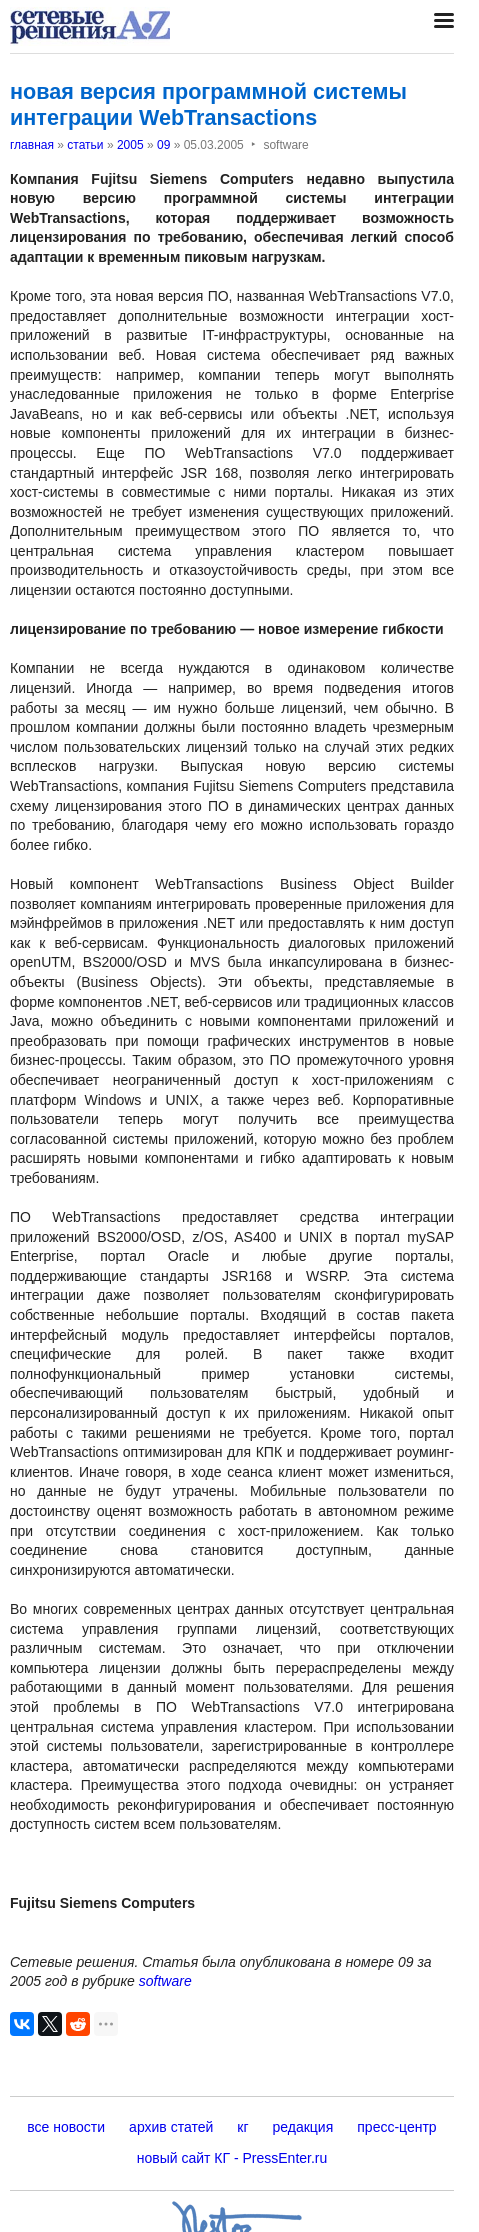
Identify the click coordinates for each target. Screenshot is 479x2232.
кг (242, 2127)
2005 (130, 145)
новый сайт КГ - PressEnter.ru (232, 2158)
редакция (303, 2127)
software (165, 1981)
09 (163, 145)
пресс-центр (396, 2127)
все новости (66, 2127)
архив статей (171, 2127)
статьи (85, 145)
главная (32, 145)
